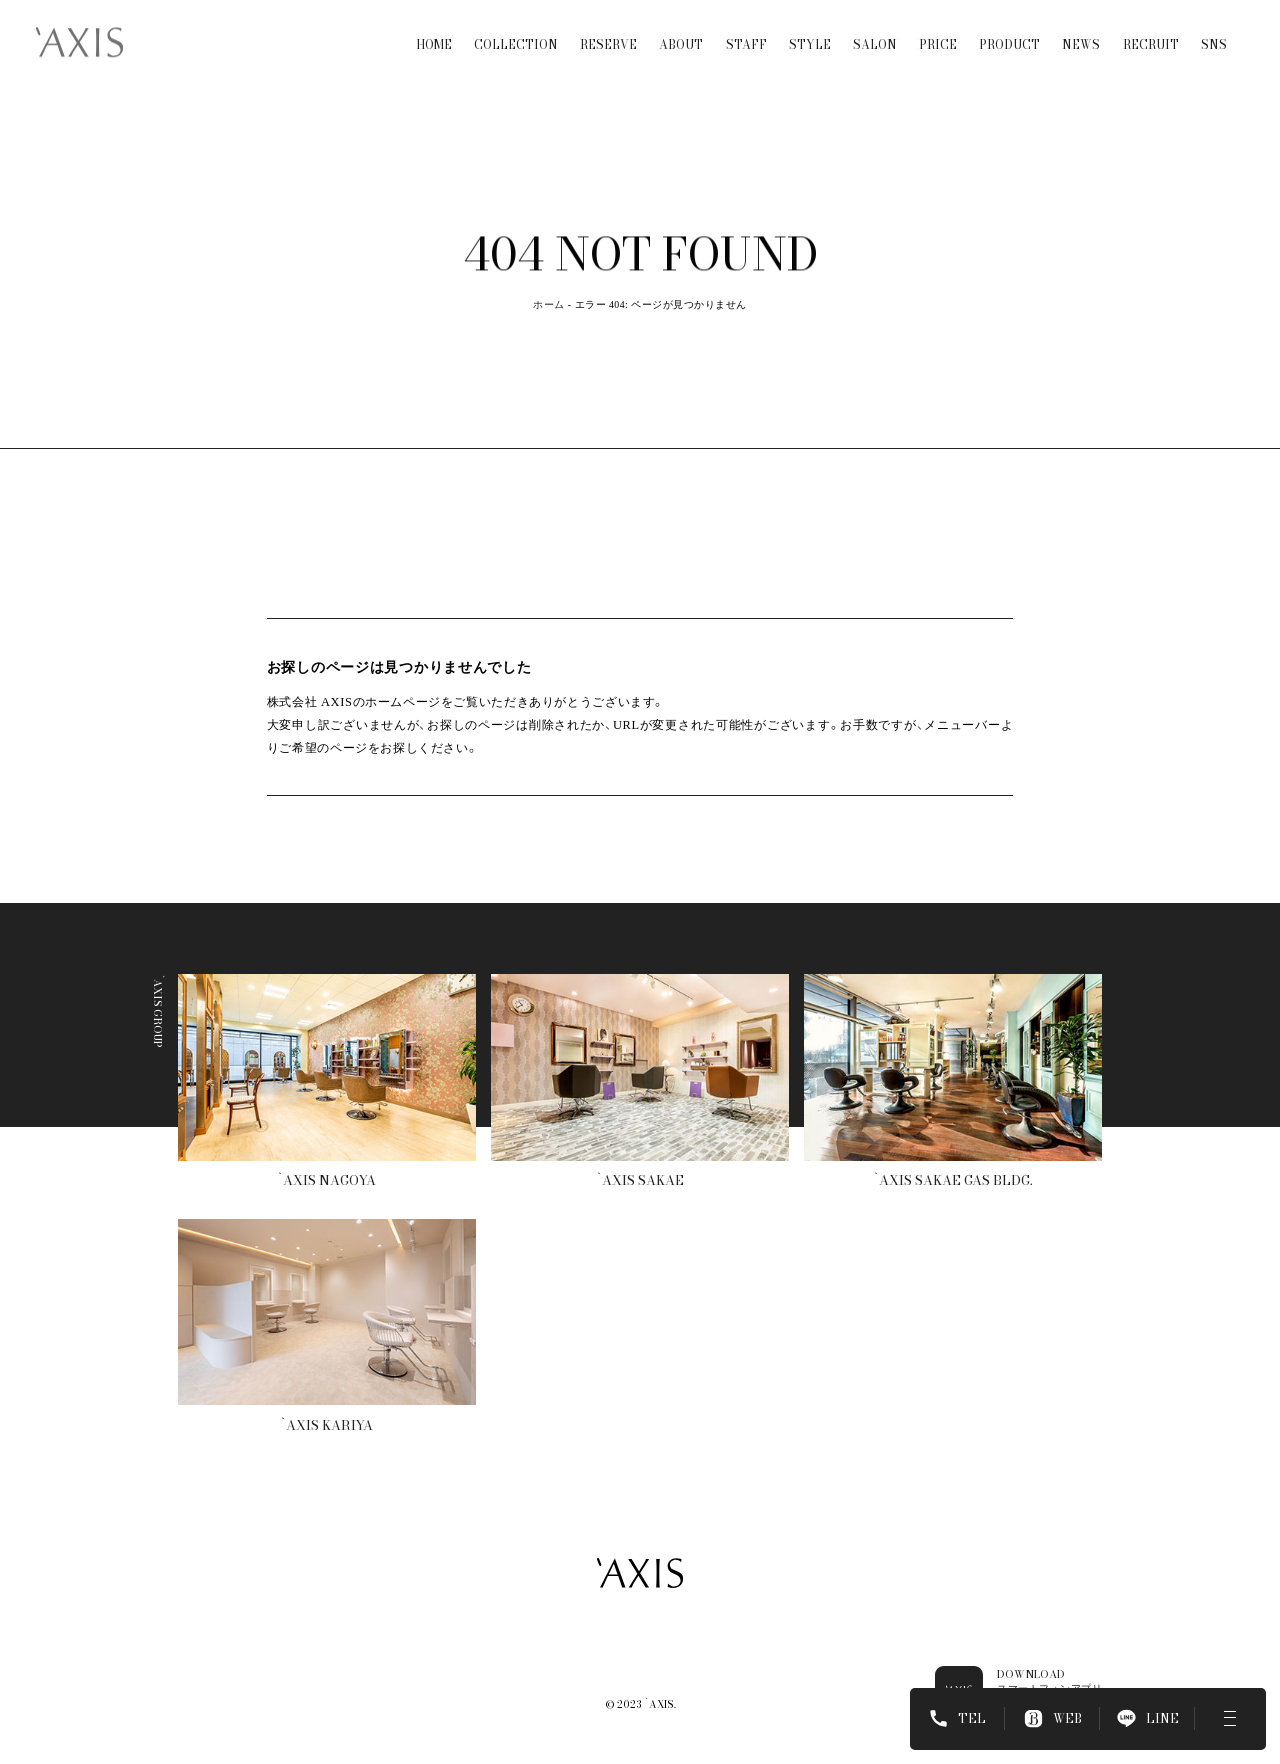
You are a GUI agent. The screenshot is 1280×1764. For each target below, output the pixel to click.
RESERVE (608, 29)
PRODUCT (1009, 29)
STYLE (810, 29)
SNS (1214, 29)
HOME (434, 29)
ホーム (548, 304)
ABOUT (681, 29)
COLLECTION (516, 29)
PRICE (938, 29)
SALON (875, 29)
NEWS (1081, 29)
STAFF (746, 29)
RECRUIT (1151, 29)
